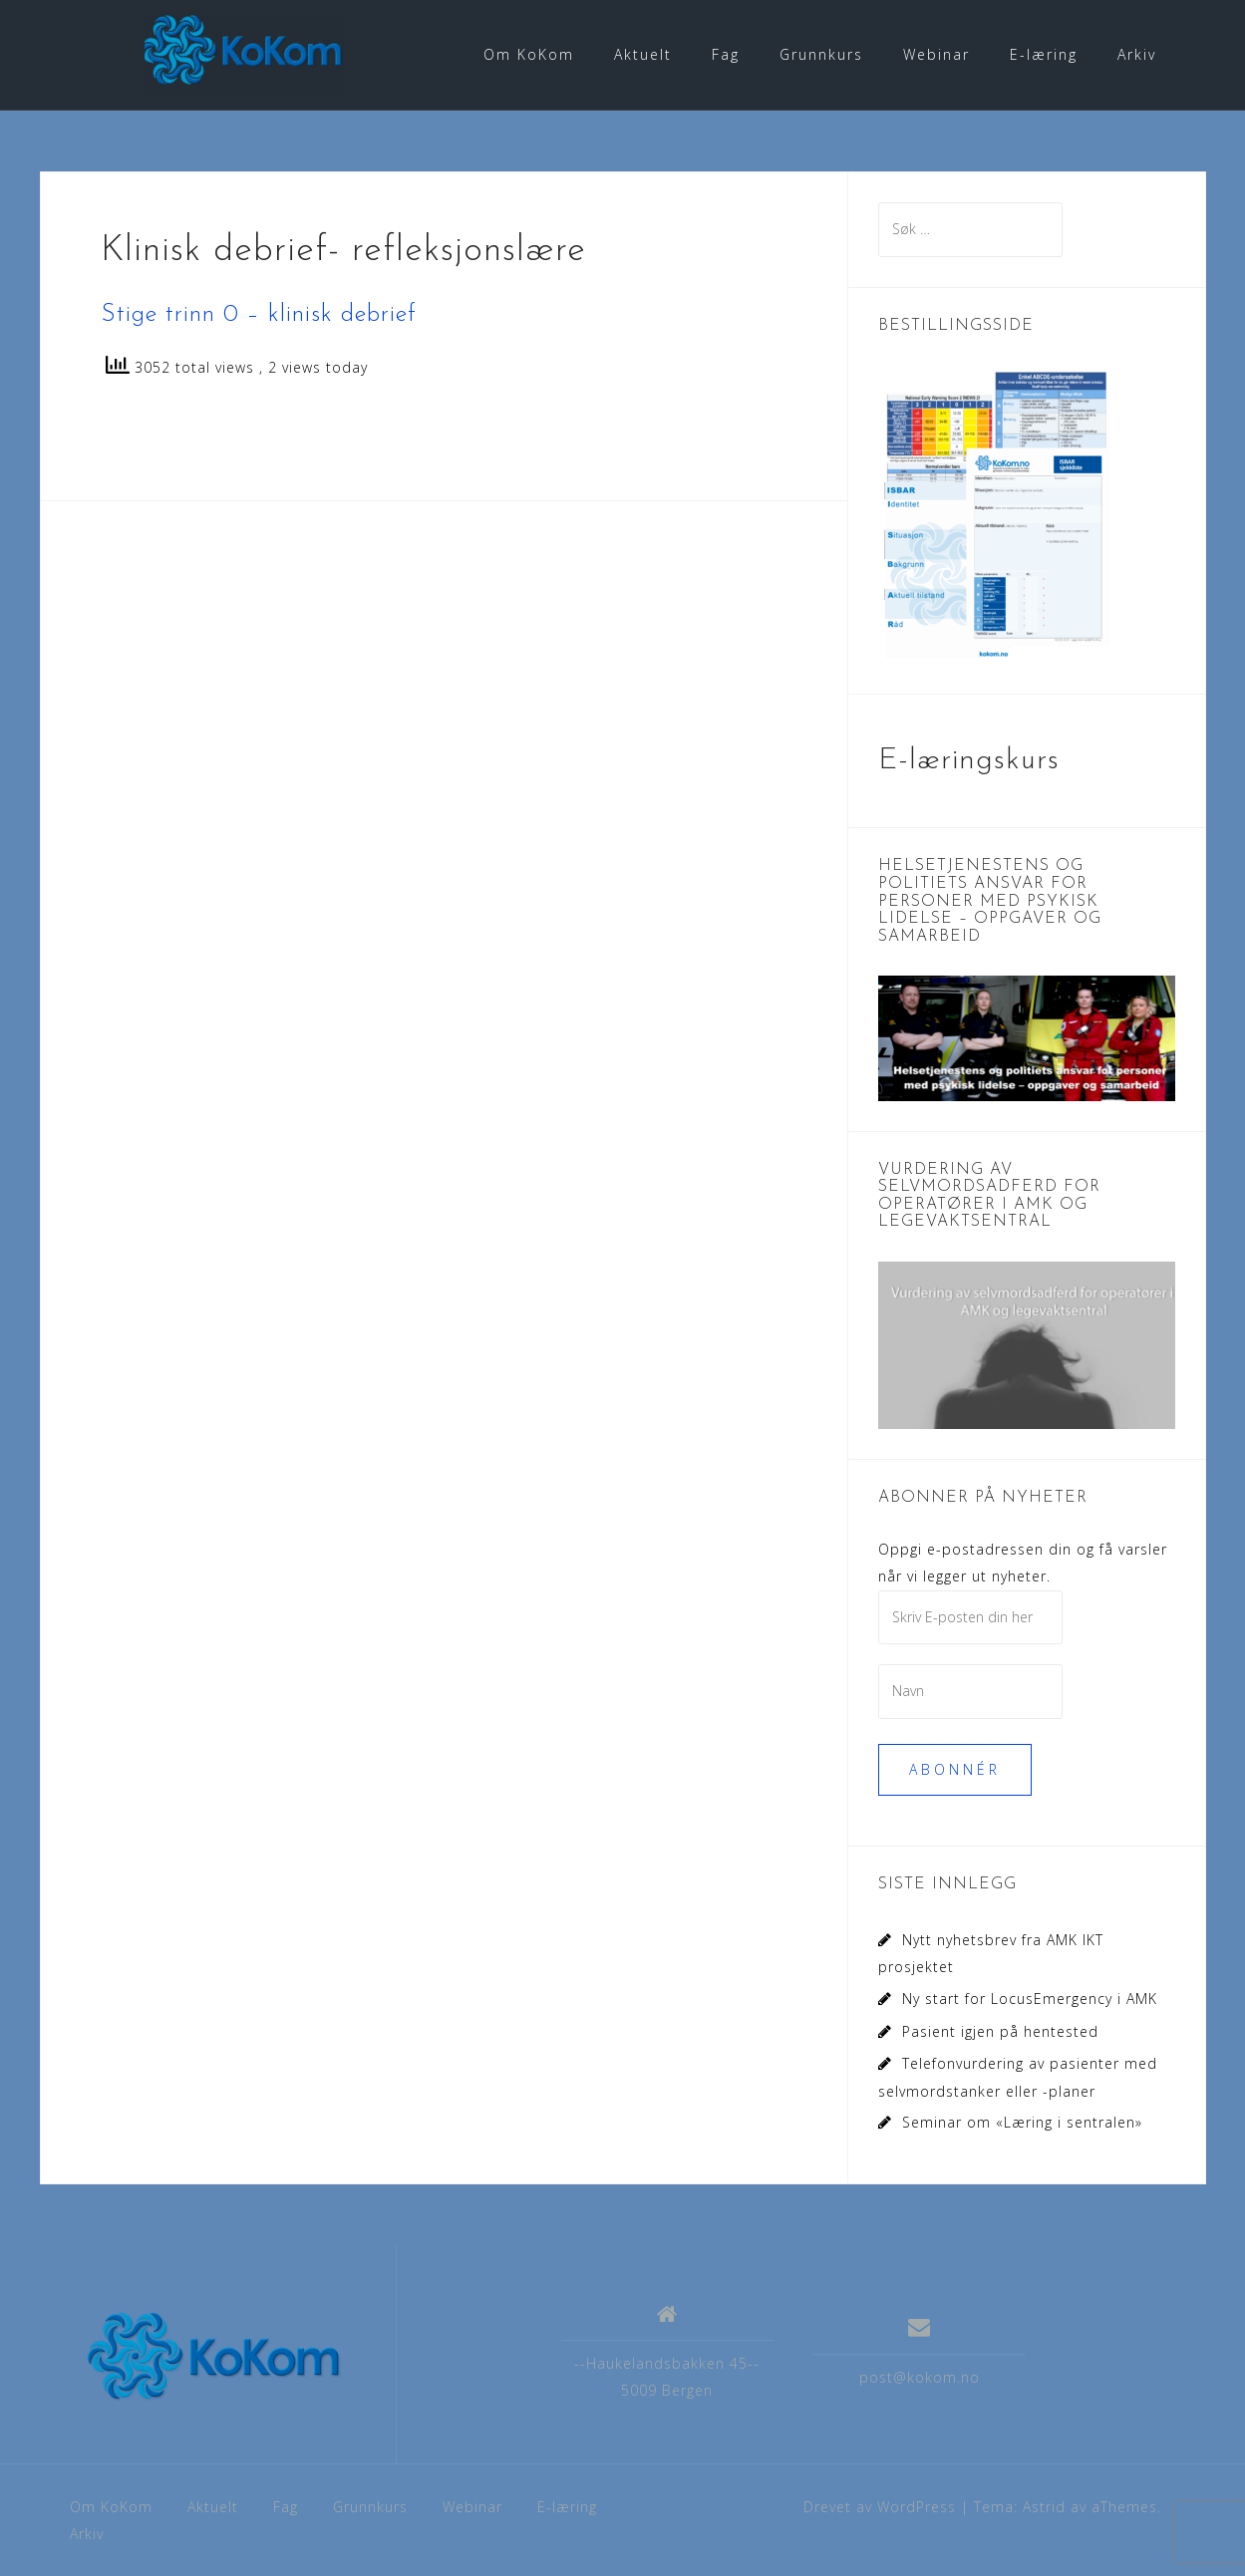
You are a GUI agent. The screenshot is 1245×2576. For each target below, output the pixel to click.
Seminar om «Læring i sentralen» (1022, 2121)
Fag (726, 54)
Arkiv (1136, 54)
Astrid (1044, 2505)
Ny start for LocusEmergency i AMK (1029, 1997)
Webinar (936, 54)
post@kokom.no (919, 2375)
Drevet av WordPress (879, 2505)
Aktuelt (643, 54)
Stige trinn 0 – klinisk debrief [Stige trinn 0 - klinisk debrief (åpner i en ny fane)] (259, 314)
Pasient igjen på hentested (1000, 2029)
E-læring (1044, 54)
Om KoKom (528, 54)
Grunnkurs (821, 54)
